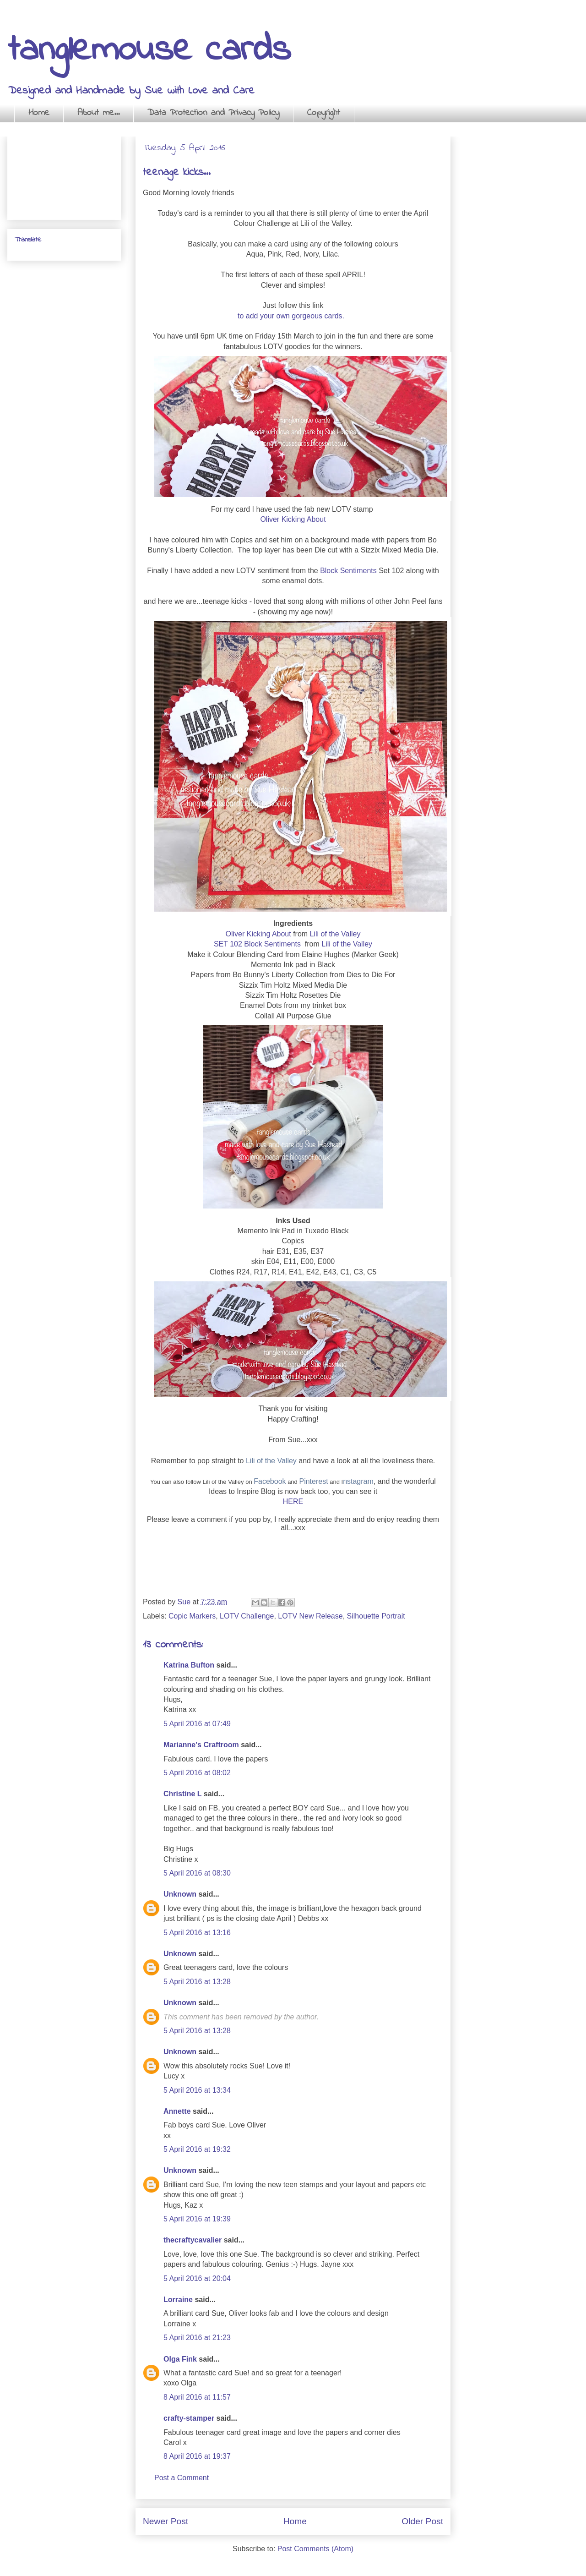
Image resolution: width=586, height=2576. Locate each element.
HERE (293, 1501)
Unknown (179, 1894)
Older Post (422, 2521)
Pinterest (313, 1481)
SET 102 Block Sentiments (258, 944)
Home (38, 113)
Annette (177, 2111)
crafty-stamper (188, 2418)
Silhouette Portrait (376, 1616)
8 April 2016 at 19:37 (197, 2456)
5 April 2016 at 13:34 (197, 2090)
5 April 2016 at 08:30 (197, 1873)
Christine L (182, 1794)
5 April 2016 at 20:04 (197, 2278)
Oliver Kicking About (293, 519)
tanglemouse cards (149, 50)
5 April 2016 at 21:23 (197, 2337)
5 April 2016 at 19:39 (197, 2219)
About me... (98, 113)
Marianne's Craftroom (201, 1745)
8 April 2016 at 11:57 (197, 2397)
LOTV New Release (310, 1616)
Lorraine (178, 2299)
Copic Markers (192, 1616)
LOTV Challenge (247, 1616)
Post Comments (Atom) (315, 2549)
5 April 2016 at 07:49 (197, 1724)
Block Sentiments (348, 570)
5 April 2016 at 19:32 (197, 2149)
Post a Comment (181, 2478)
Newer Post (165, 2521)
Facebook (270, 1481)
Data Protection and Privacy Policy (213, 113)
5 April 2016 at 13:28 (197, 1981)
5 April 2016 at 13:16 (197, 1932)
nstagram (358, 1481)
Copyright (323, 113)
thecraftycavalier (192, 2240)
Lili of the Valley (335, 934)
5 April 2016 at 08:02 (197, 1773)
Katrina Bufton (188, 1665)
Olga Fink (180, 2359)
